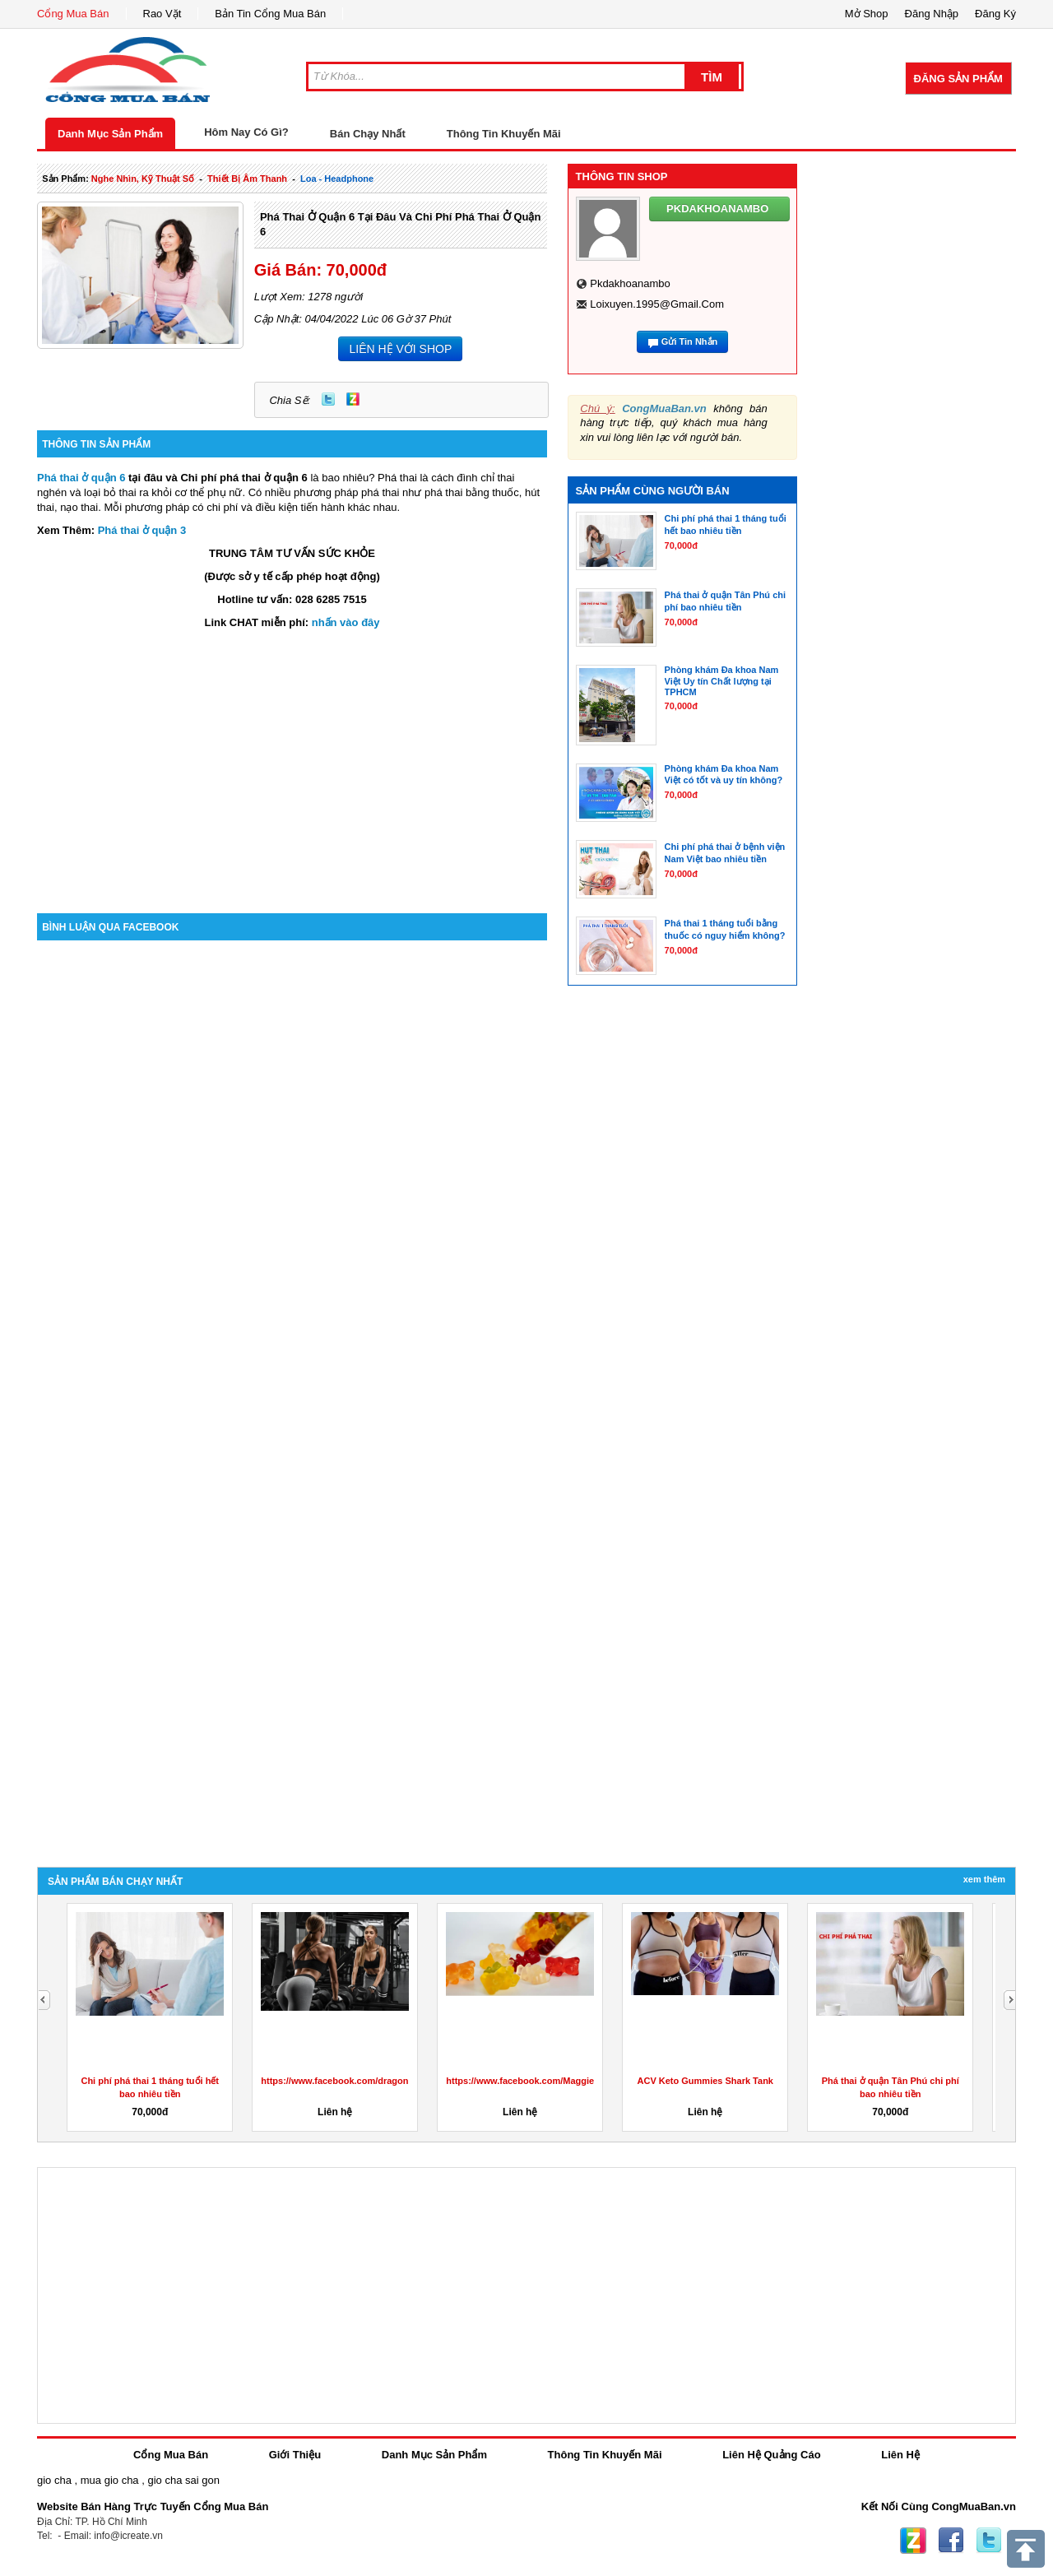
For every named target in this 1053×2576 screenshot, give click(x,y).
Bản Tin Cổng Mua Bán (270, 13)
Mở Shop (866, 13)
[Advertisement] (292, 773)
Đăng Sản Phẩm (958, 78)
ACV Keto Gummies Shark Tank (705, 2081)
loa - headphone (336, 178)
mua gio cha (110, 2480)
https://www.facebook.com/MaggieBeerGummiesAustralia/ (571, 2081)
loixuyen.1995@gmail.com (657, 304)
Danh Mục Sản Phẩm (110, 134)
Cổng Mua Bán (73, 13)
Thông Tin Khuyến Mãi (504, 134)
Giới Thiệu (295, 2454)
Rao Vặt (162, 13)
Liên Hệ (900, 2454)
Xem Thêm (984, 1879)
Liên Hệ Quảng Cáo (771, 2454)
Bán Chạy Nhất (368, 134)
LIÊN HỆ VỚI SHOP (400, 348)
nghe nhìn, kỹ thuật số (142, 178)
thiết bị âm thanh (247, 178)
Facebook (951, 2540)
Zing (353, 399)
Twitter (328, 399)
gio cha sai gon (183, 2480)
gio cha (54, 2480)
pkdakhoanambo (630, 283)
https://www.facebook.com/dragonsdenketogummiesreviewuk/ (395, 2081)
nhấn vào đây (346, 622)
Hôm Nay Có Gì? (246, 132)
